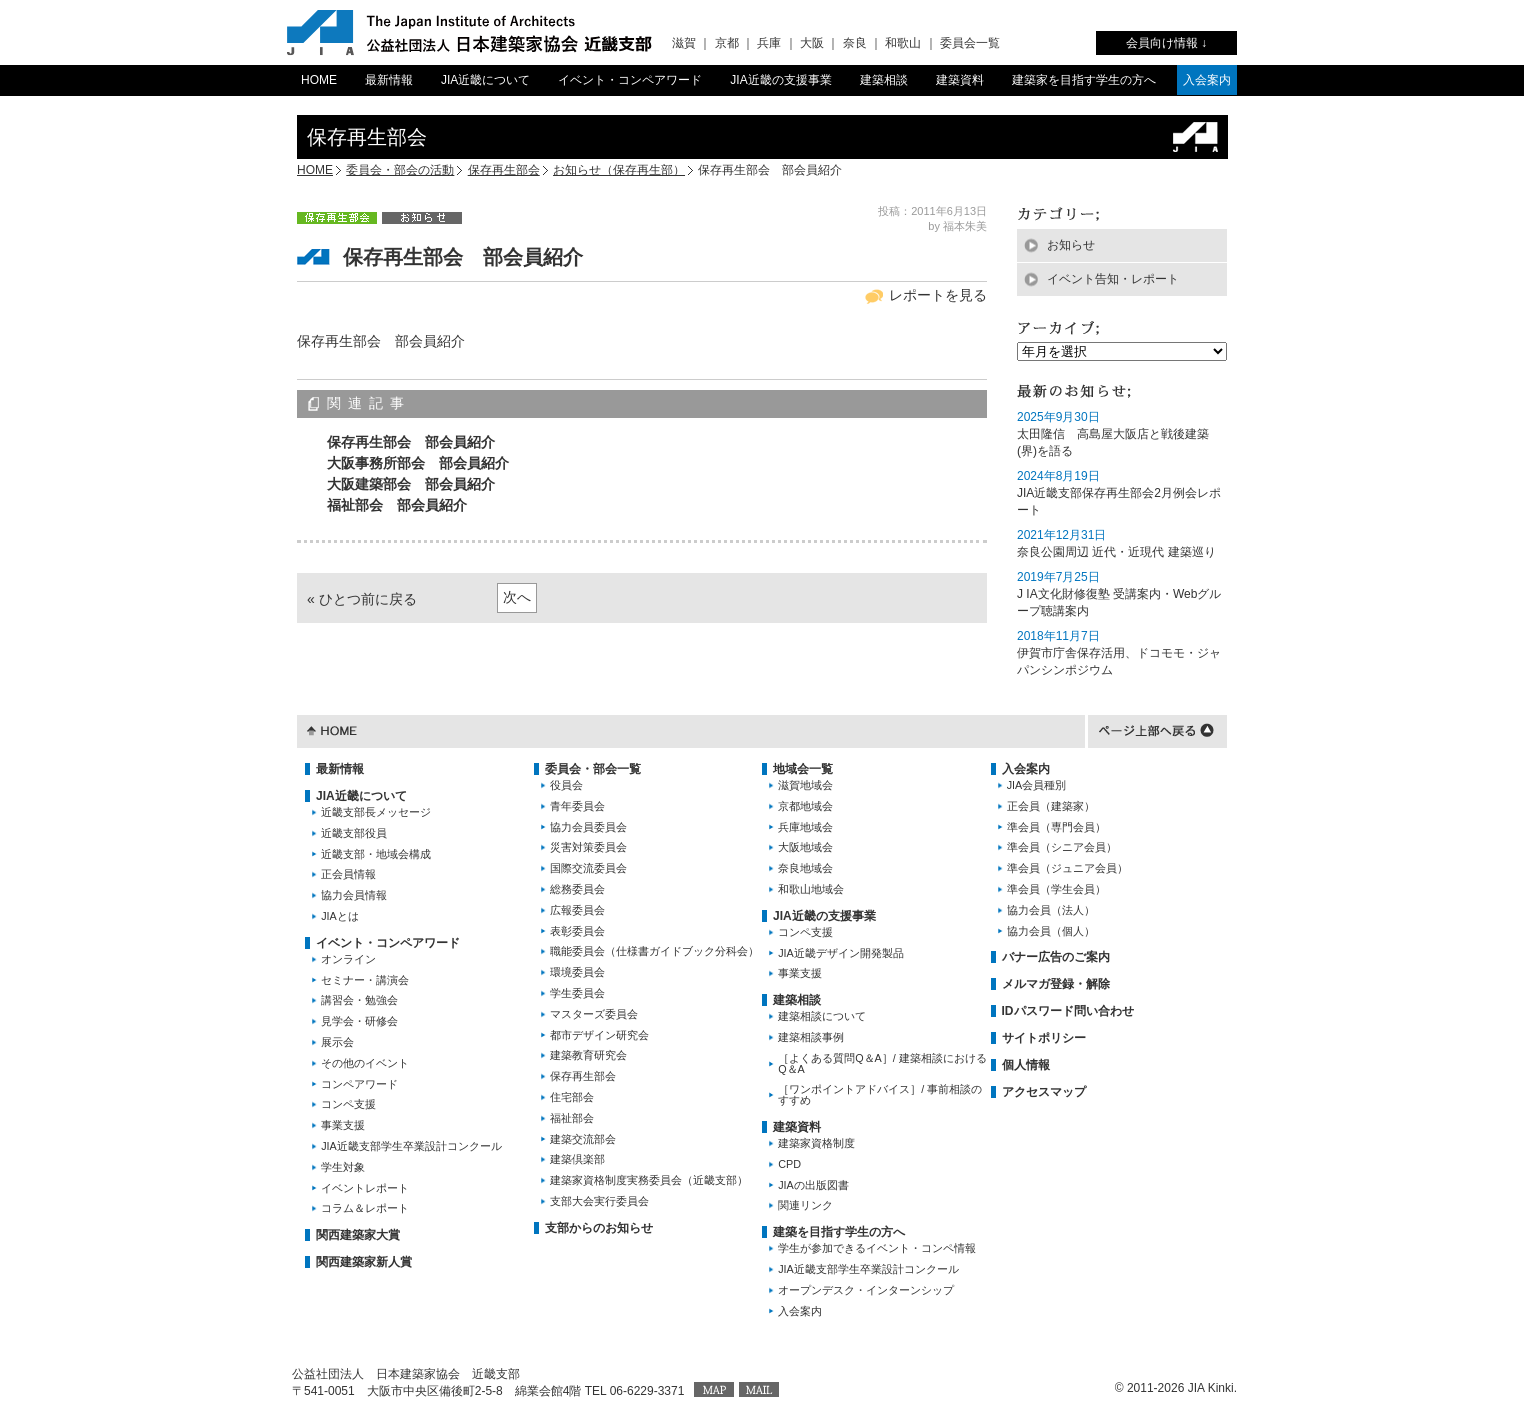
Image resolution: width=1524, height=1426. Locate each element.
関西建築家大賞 (358, 1235)
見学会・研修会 (359, 1021)
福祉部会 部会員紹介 (397, 505)
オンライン (348, 959)
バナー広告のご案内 (1056, 957)
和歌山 (903, 43)
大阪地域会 (805, 847)
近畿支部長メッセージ (376, 812)
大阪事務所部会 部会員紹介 (418, 463)
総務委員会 (577, 889)
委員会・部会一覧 (593, 769)
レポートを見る (938, 295)
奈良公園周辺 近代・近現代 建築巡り (1116, 552)
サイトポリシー (1044, 1038)
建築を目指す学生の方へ (839, 1232)
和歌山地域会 (811, 889)
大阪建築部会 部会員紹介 (411, 484)
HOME (319, 80)
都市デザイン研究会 (599, 1035)
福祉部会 (572, 1118)
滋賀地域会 (805, 785)
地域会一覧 (803, 769)
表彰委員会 (577, 931)
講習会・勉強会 (359, 1000)
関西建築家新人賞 (364, 1262)
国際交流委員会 (588, 868)
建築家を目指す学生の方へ (1084, 80)
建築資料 (960, 80)
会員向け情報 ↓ (1166, 43)
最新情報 (389, 80)
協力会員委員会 (588, 827)
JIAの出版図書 (813, 1185)
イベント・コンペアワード (630, 80)
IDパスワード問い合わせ (1068, 1011)
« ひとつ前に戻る (362, 599)
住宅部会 (572, 1097)
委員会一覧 (970, 43)
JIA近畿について (485, 80)
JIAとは (340, 916)
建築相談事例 (811, 1037)
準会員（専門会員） (1056, 827)
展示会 (337, 1042)
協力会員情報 (354, 895)
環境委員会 (577, 972)
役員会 (566, 785)
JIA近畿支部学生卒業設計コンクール (411, 1146)
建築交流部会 (583, 1139)
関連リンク (805, 1205)
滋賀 (684, 43)
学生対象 (343, 1167)
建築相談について (822, 1016)
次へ (517, 597)
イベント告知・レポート (1113, 279)
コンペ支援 (348, 1104)
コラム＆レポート (365, 1208)
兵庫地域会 (805, 827)
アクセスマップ (1044, 1092)
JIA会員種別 (1037, 785)
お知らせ (1071, 245)
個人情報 (1026, 1065)
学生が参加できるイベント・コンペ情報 (877, 1248)
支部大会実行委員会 (599, 1201)
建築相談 (884, 80)
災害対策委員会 (588, 847)
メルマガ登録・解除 (1056, 984)
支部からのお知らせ (599, 1228)
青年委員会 (577, 806)
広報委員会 (577, 910)
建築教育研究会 (588, 1055)
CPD (789, 1164)
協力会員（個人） (1051, 931)
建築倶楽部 (577, 1159)
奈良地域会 (805, 868)
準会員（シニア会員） (1062, 847)
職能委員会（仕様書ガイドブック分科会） (654, 951)
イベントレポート (365, 1188)
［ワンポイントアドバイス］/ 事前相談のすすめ (880, 1094)
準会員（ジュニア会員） (1067, 868)
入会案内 (1207, 80)
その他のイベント (365, 1063)
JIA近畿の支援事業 (780, 80)
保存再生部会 (504, 170)
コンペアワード (359, 1084)
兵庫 (769, 43)
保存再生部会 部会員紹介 (411, 442)
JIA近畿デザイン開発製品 (841, 953)
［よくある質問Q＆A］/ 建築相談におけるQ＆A (882, 1063)
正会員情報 (348, 874)
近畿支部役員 (354, 833)
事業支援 (343, 1125)
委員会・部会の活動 (400, 170)
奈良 (855, 43)
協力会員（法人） (1051, 910)
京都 (727, 43)
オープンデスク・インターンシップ (866, 1290)
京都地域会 (805, 806)
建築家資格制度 (816, 1143)
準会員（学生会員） (1056, 889)
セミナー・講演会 (365, 980)
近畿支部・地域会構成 (376, 854)
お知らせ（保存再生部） (619, 170)
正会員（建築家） (1051, 806)
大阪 (812, 43)
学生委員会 (577, 993)
